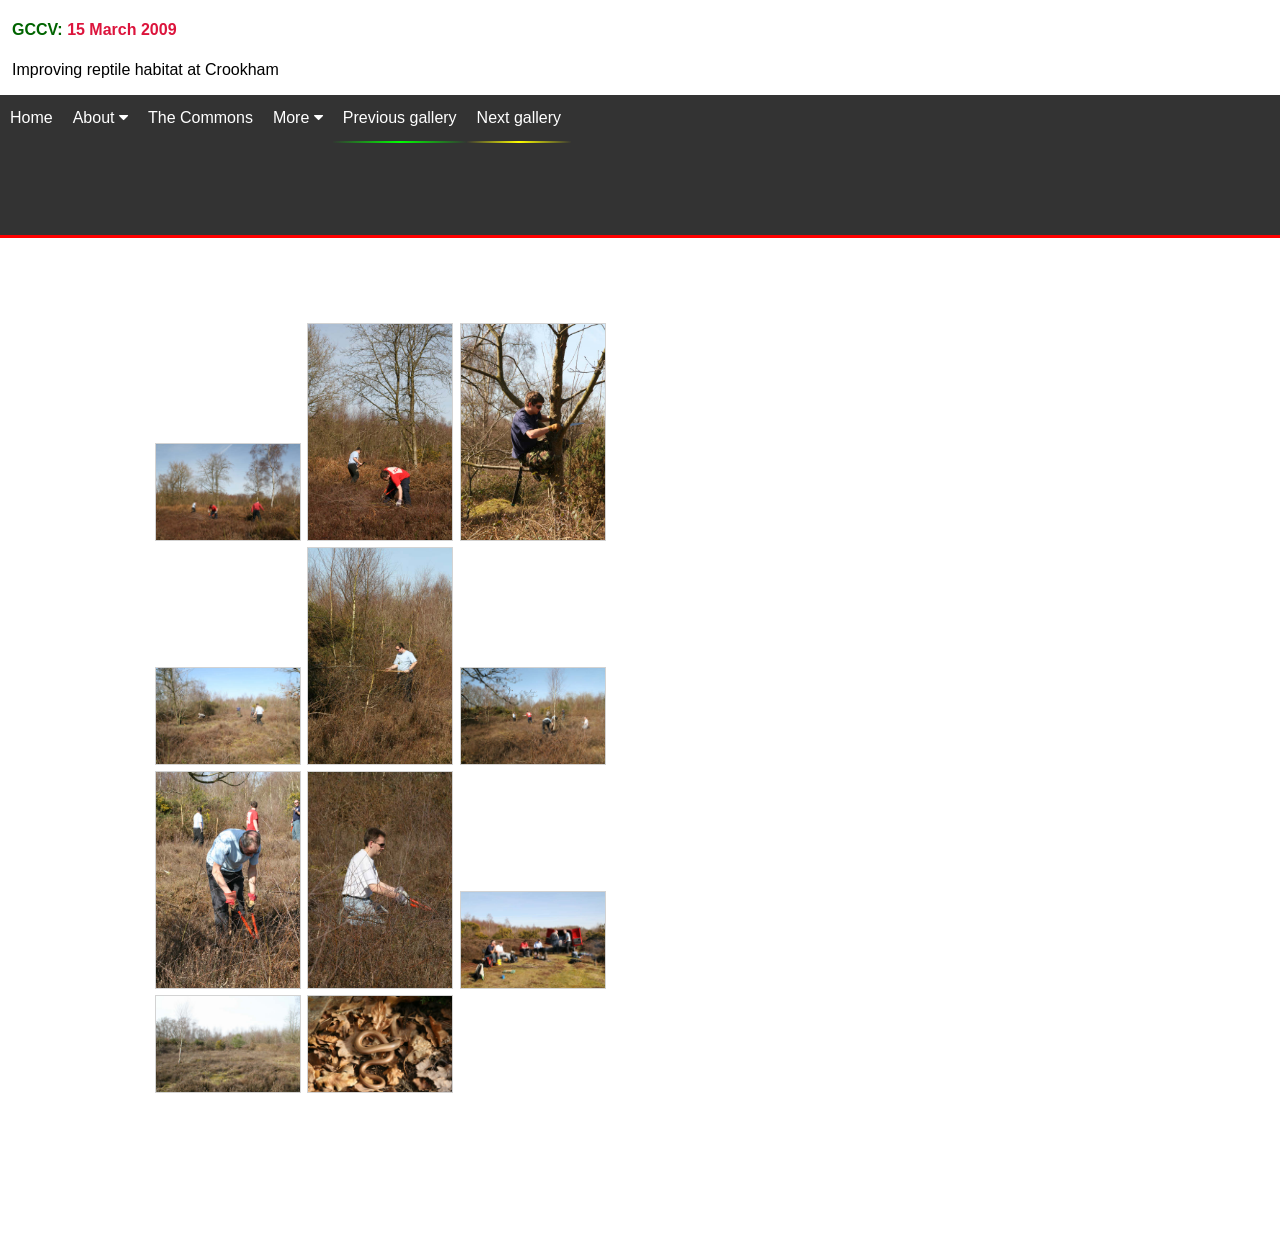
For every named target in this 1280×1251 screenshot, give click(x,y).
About (100, 117)
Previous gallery (400, 117)
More (298, 117)
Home (31, 117)
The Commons (200, 117)
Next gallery (519, 117)
